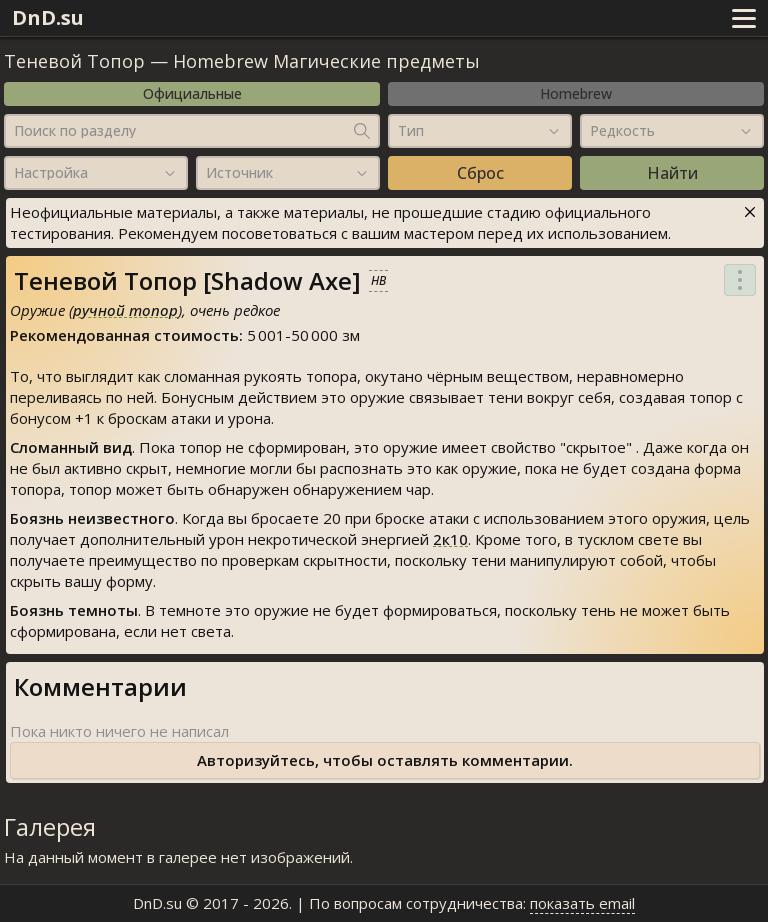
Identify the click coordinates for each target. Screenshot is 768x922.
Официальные (192, 93)
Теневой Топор (74, 61)
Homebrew (576, 93)
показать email (582, 903)
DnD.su (48, 17)
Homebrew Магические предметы (326, 61)
